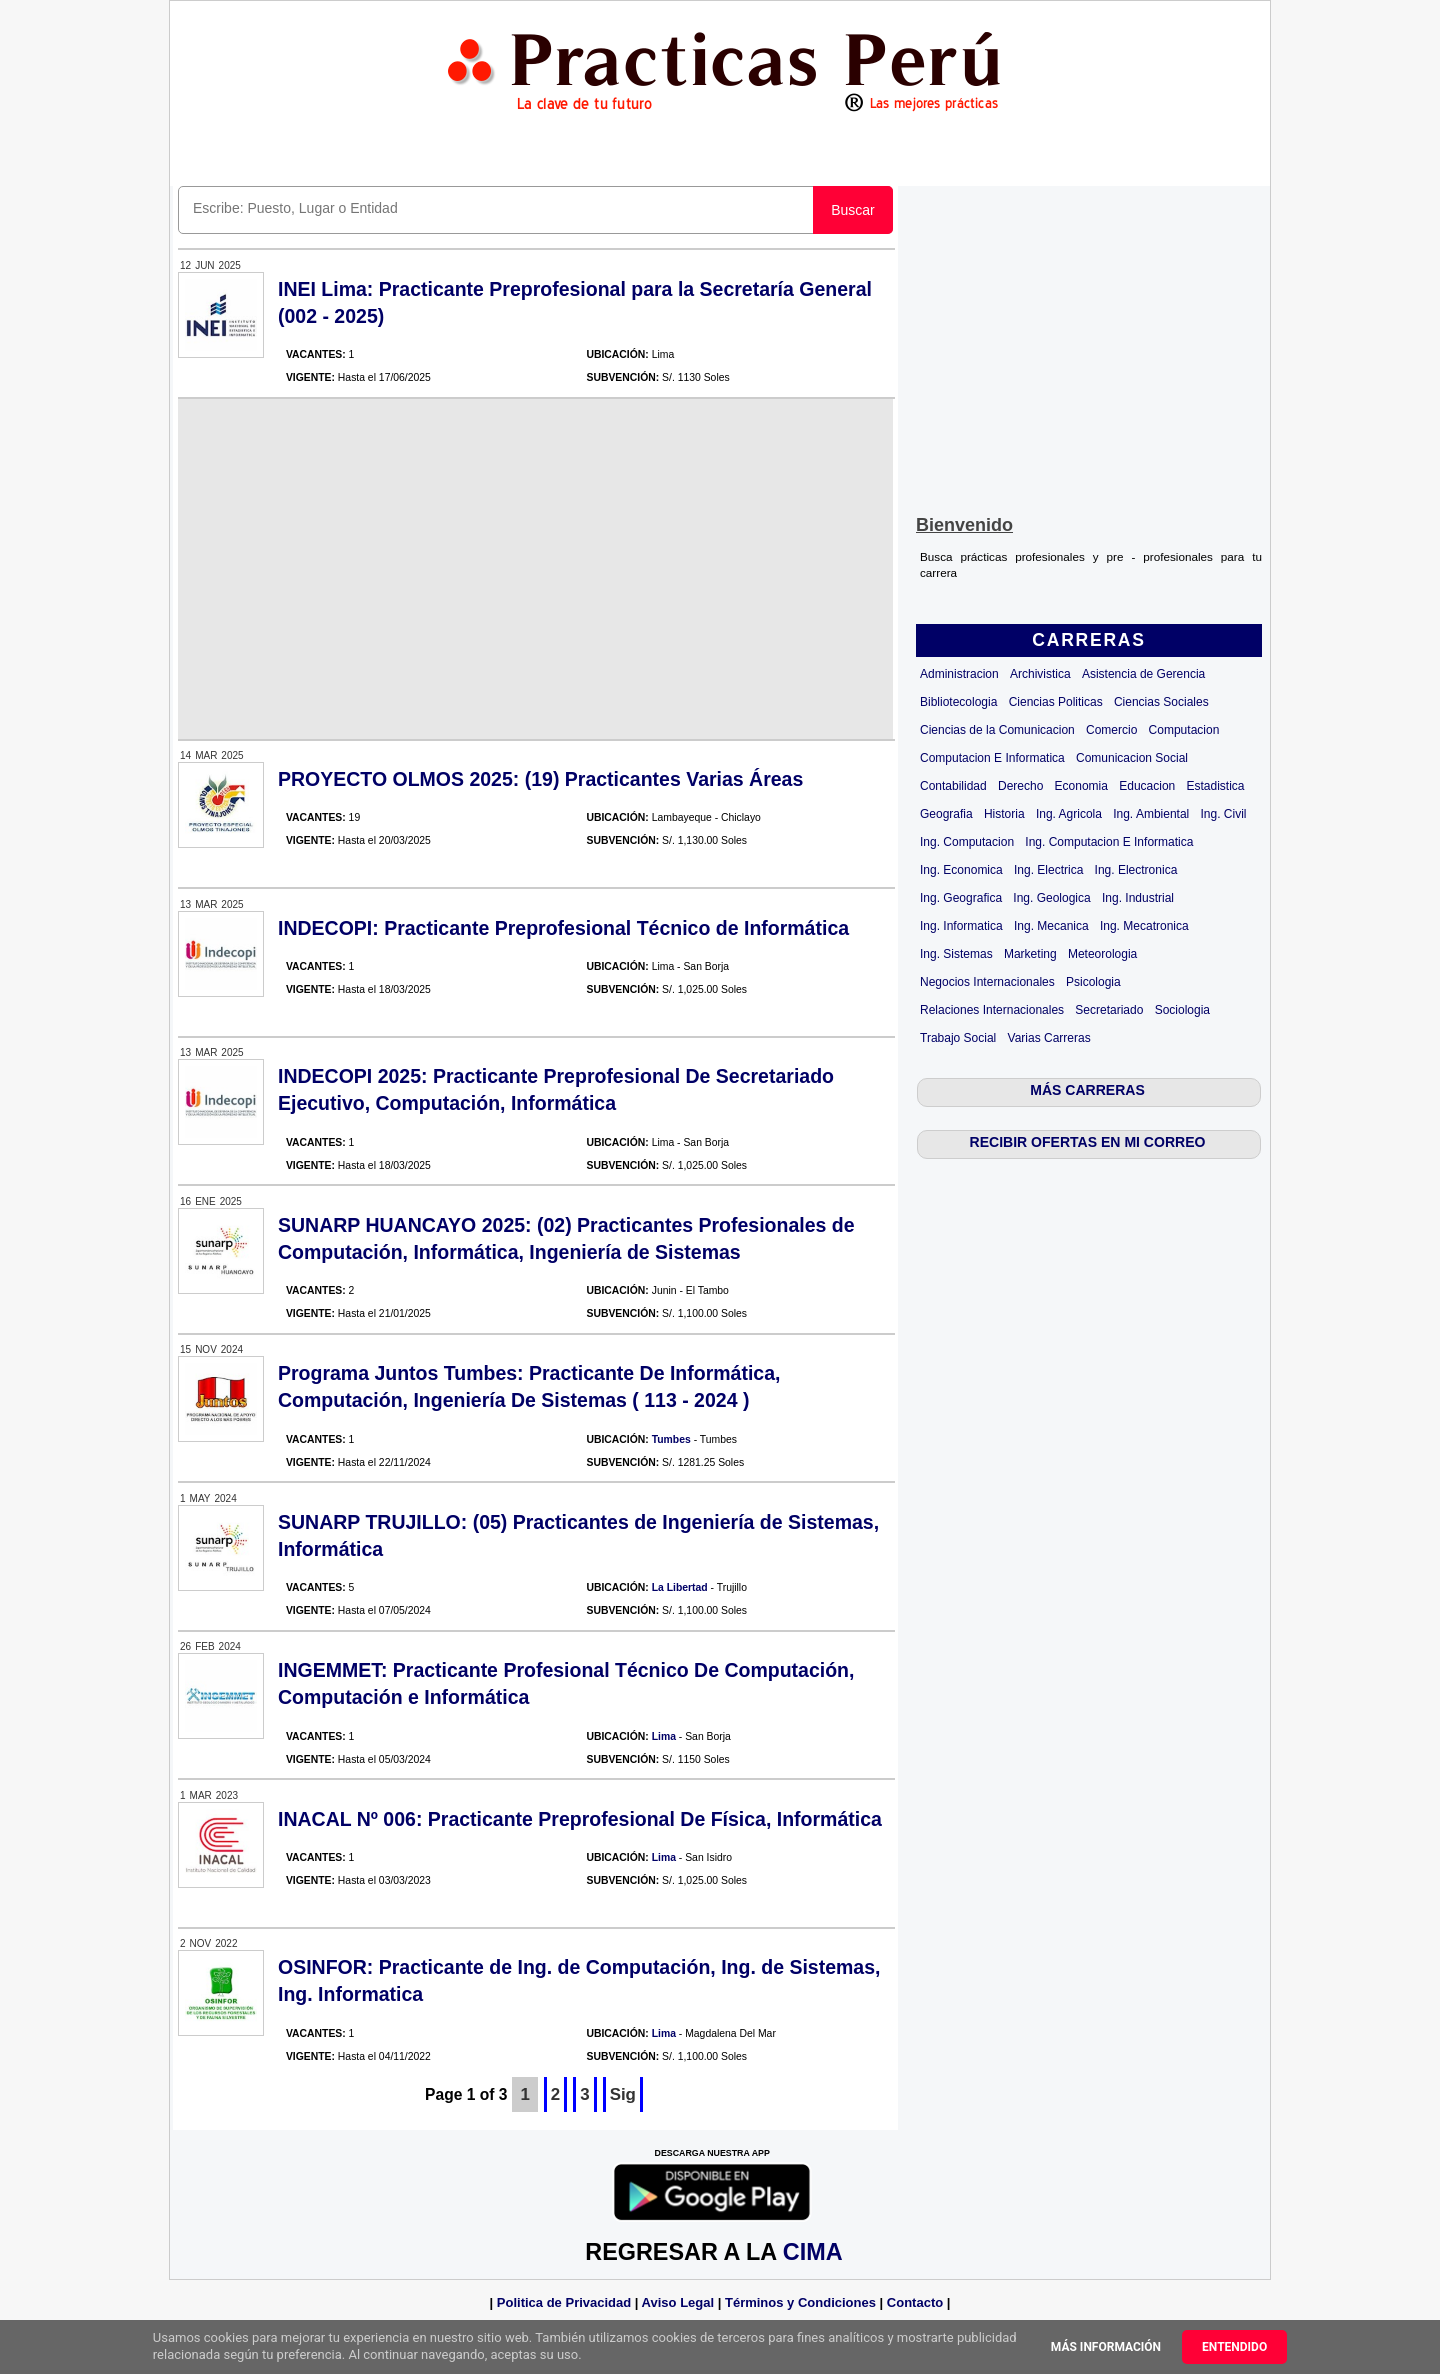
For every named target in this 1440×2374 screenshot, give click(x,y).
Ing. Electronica (1136, 870)
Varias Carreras (1049, 1038)
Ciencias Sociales (1161, 702)
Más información (1106, 2347)
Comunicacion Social (1132, 758)
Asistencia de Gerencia (1143, 674)
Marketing (1030, 954)
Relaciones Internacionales (992, 1010)
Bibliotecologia (958, 702)
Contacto (915, 2302)
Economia (1081, 786)
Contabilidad (953, 786)
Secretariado (1109, 1010)
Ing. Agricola (1069, 814)
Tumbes (671, 1439)
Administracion (959, 674)
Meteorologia (1102, 954)
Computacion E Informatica (992, 758)
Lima (664, 1736)
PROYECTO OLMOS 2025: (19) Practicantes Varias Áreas (540, 779)
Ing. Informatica (961, 926)
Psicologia (1093, 982)
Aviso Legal (678, 2302)
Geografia (946, 814)
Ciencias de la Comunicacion (997, 730)
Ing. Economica (961, 870)
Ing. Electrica (1048, 870)
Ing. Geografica (961, 898)
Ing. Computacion (967, 842)
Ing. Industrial (1138, 898)
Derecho (1020, 786)
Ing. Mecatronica (1144, 926)
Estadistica (1216, 786)
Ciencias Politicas (1056, 702)
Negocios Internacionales (987, 982)
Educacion (1147, 786)
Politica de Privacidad (564, 2302)
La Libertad (680, 1587)
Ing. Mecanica (1051, 926)
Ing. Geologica (1051, 898)
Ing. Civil (1224, 814)
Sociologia (1182, 1010)
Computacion (1184, 730)
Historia (1004, 814)
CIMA (812, 2252)
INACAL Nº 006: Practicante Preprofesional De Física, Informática (580, 1819)
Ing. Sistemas (956, 954)
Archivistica (1040, 674)
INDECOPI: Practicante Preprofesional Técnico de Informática (563, 928)
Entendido (1234, 2347)
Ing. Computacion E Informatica (1109, 842)
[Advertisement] (1089, 346)
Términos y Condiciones (800, 2302)
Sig (623, 2094)
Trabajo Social (958, 1038)
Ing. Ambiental (1151, 814)
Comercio (1111, 730)
